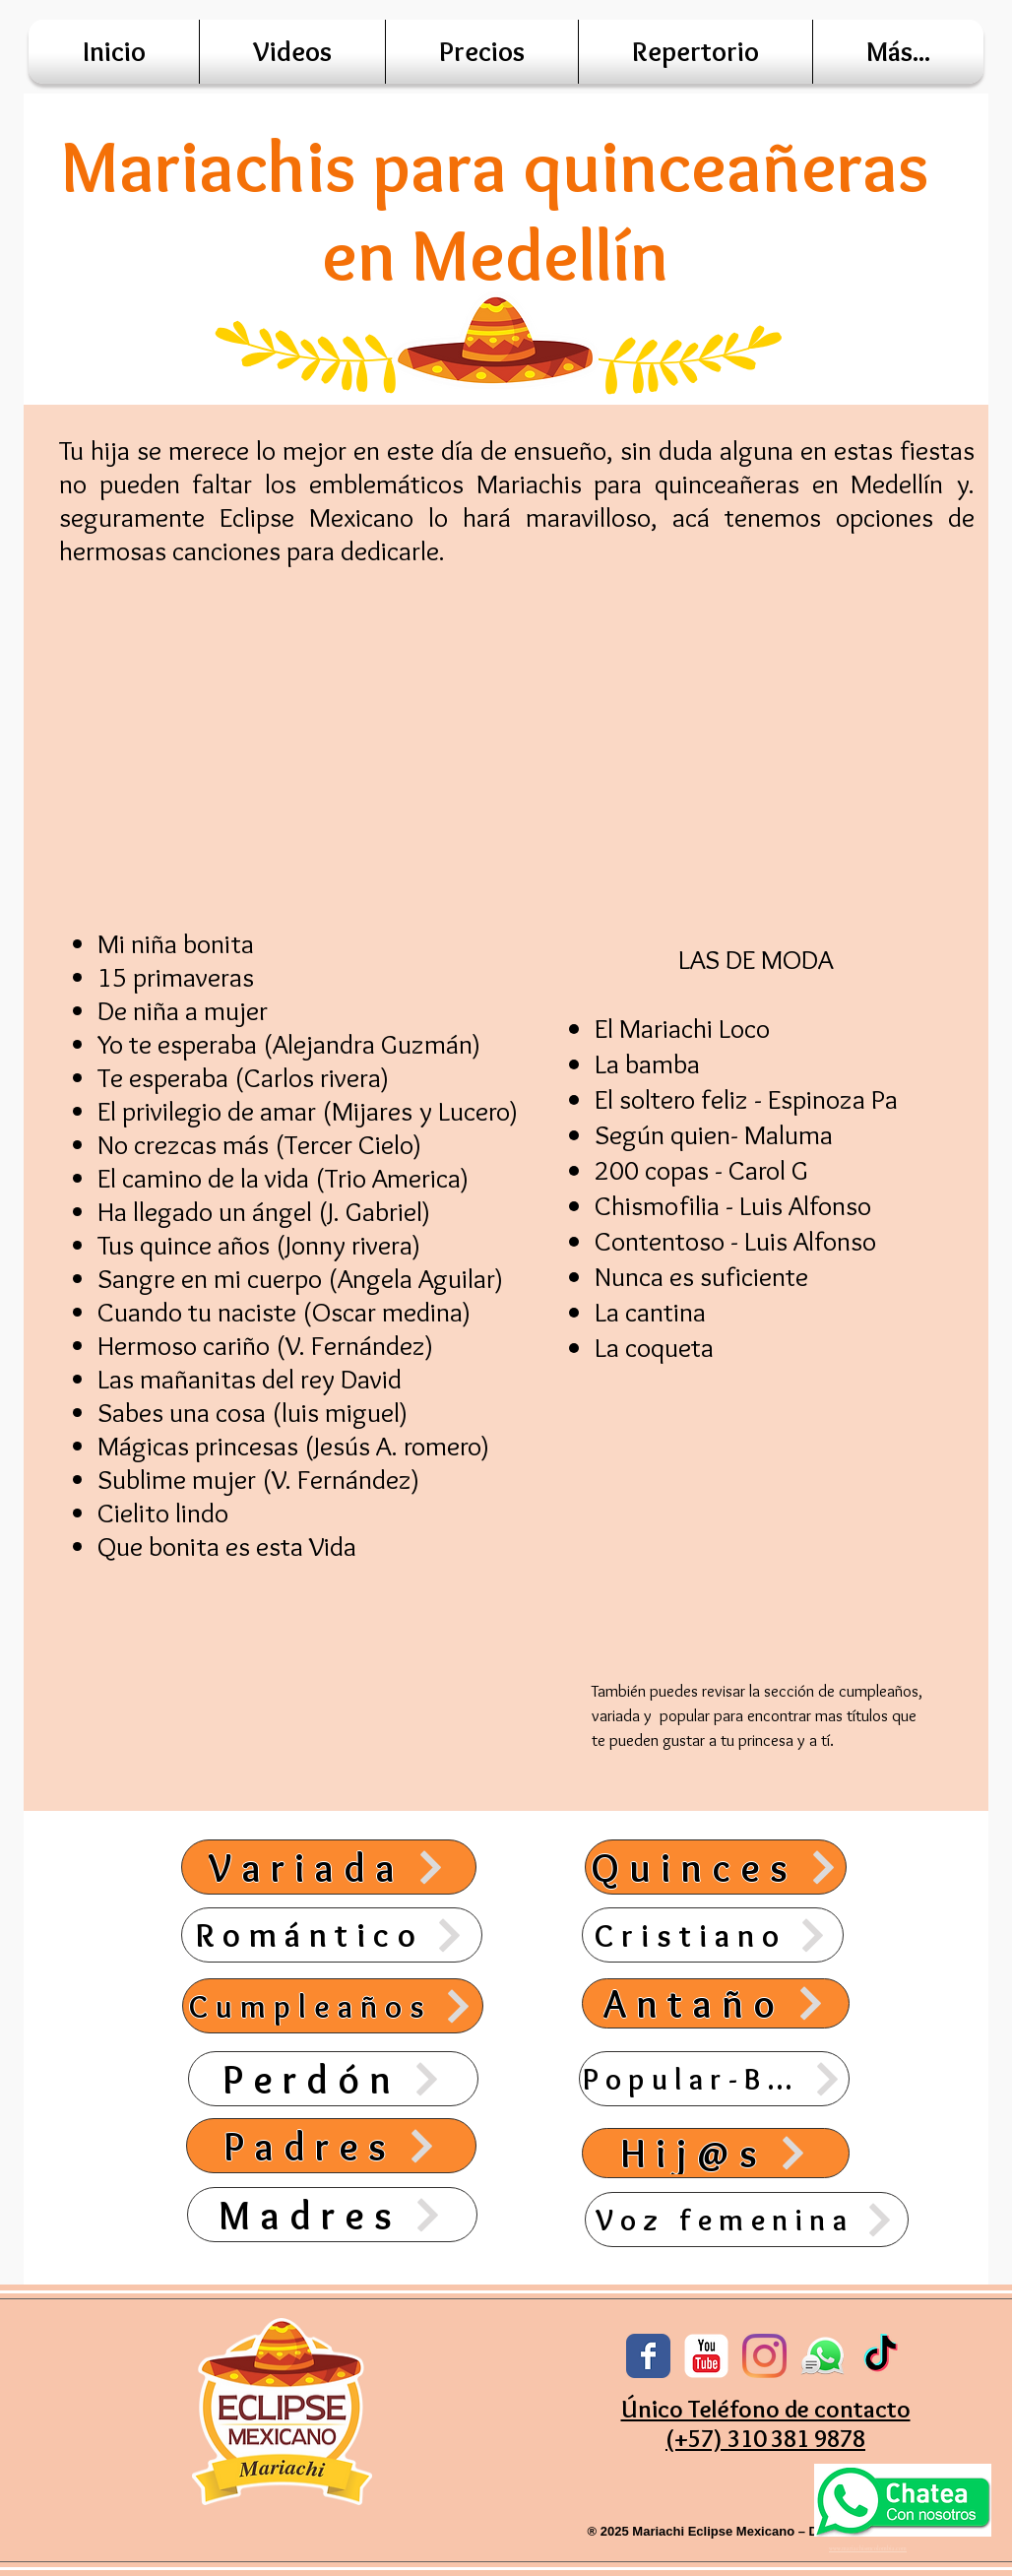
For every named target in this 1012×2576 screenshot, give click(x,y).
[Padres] (331, 2145)
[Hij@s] (716, 2153)
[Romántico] (331, 1935)
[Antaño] (716, 2003)
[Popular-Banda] (714, 2078)
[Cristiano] (713, 1935)
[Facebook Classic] (648, 2356)
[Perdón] (333, 2078)
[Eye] (902, 2499)
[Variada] (328, 1867)
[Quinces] (716, 1867)
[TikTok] (880, 2356)
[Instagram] (764, 2356)
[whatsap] (822, 2356)
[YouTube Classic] (706, 2356)
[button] (898, 52)
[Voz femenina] (747, 2219)
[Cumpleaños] (332, 2005)
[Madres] (332, 2214)
